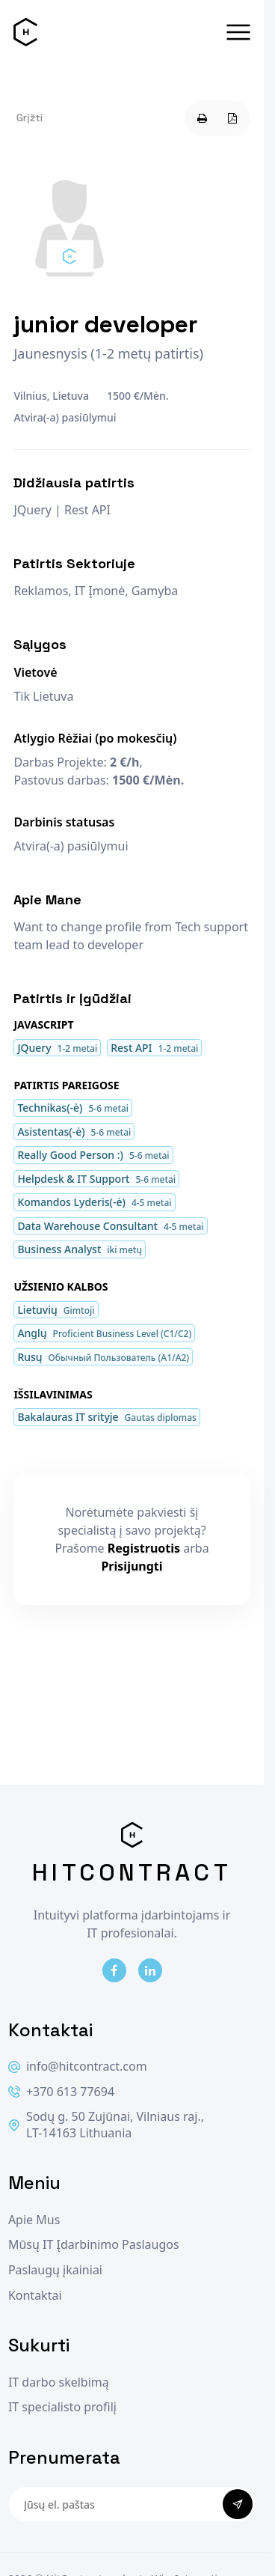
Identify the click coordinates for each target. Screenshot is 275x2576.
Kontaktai (35, 2296)
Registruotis (144, 1548)
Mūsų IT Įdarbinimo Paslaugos (93, 2245)
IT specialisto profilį (62, 2407)
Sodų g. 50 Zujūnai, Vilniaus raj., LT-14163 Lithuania (106, 2125)
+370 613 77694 (61, 2092)
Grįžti (29, 117)
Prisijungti (131, 1566)
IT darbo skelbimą (58, 2382)
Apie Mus (34, 2220)
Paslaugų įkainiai (55, 2270)
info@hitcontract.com (77, 2066)
